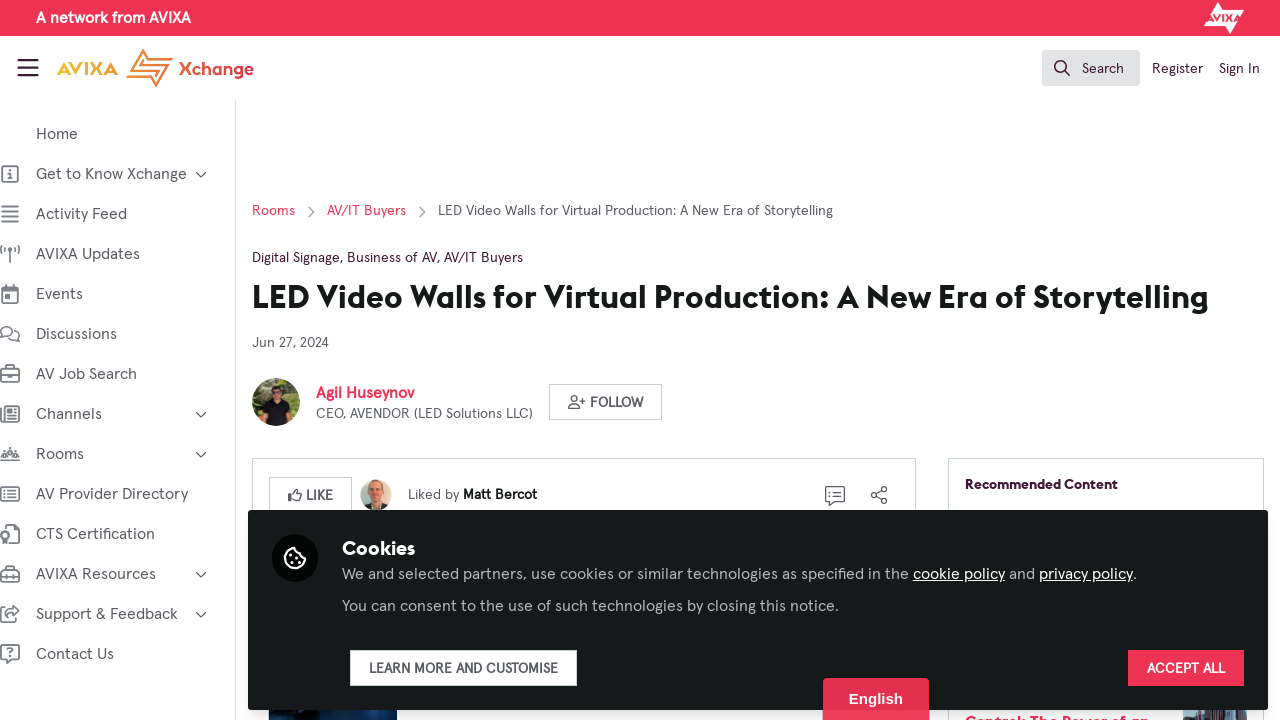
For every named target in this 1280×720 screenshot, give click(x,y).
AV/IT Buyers (386, 211)
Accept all (1186, 667)
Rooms (293, 211)
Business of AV (412, 258)
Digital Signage (316, 258)
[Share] (886, 495)
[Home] (136, 68)
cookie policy (979, 572)
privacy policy (1106, 572)
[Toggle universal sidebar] (28, 68)
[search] (1091, 68)
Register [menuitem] (1177, 69)
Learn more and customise (483, 667)
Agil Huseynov (385, 393)
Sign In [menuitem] (1239, 69)
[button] (625, 402)
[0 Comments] (842, 495)
